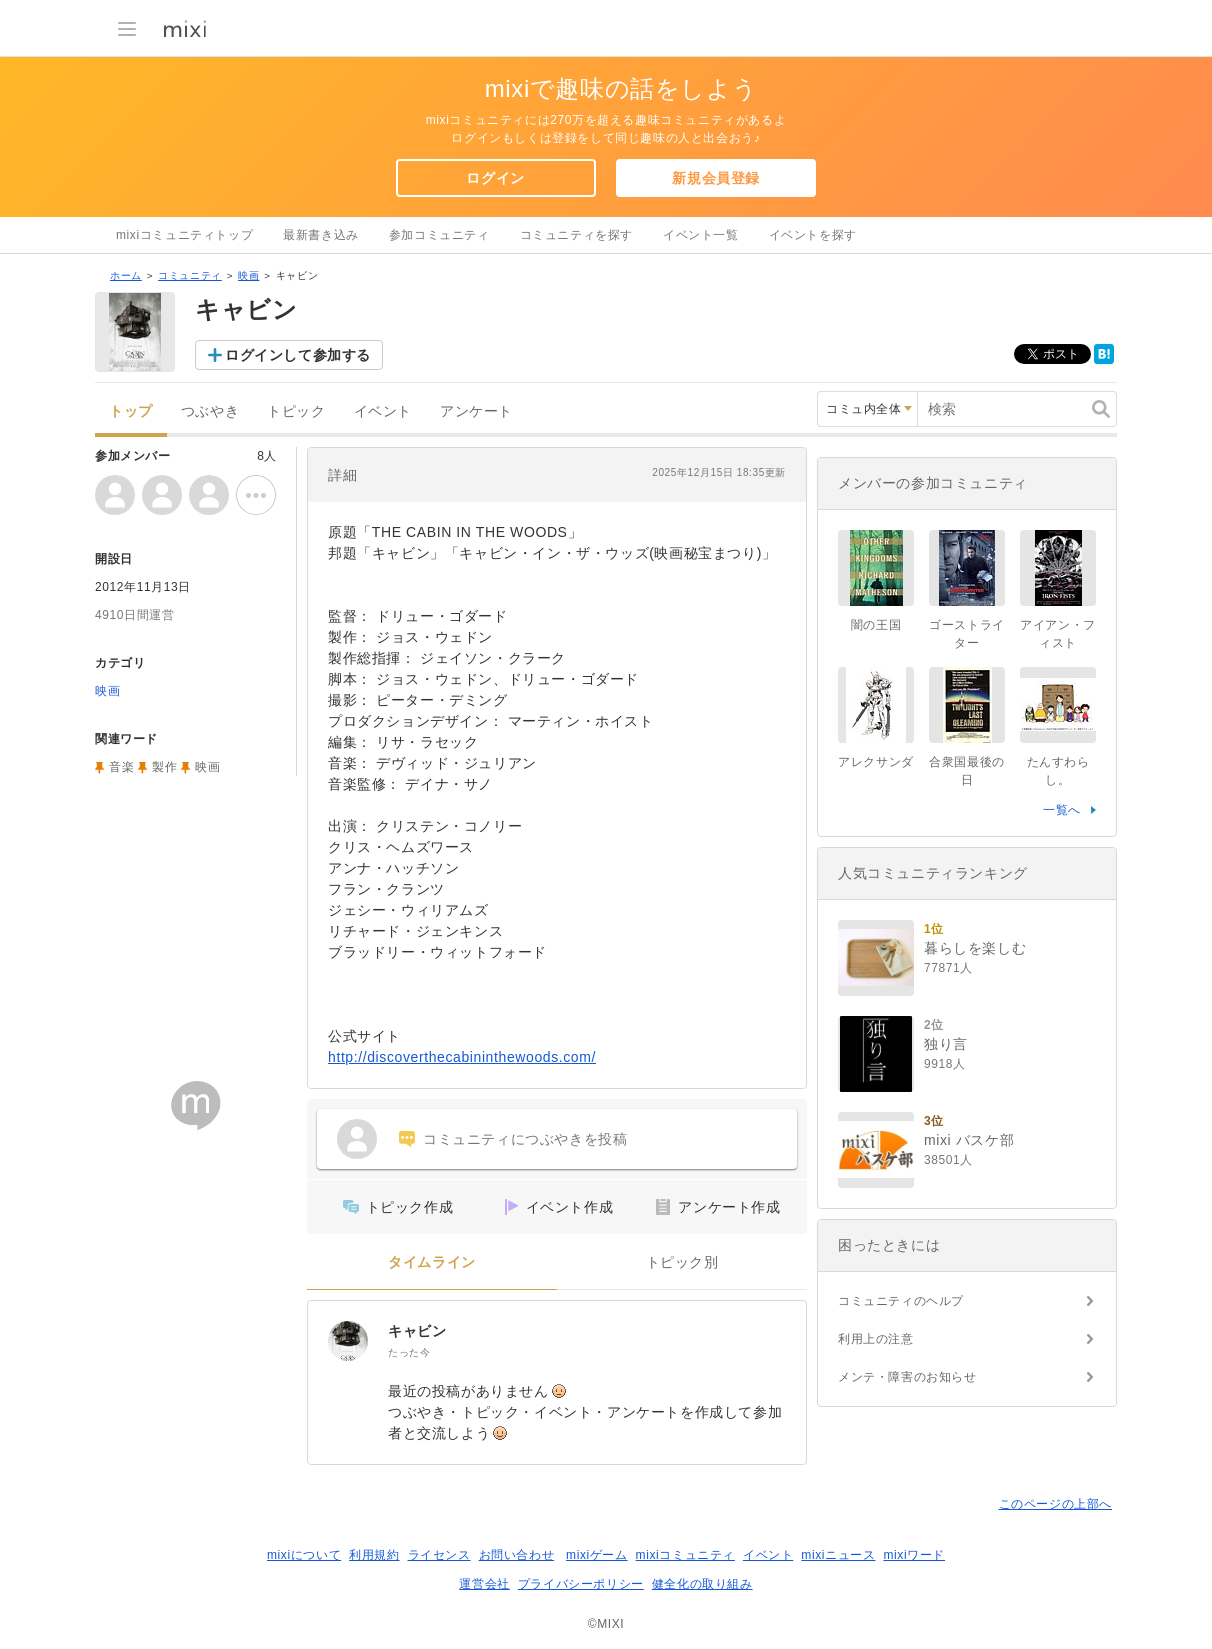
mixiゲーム (597, 1555)
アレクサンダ (876, 762)
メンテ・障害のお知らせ (907, 1377)
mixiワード (914, 1555)
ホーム (126, 275)
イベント (383, 411)
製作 (164, 767)
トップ (131, 411)
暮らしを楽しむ (975, 948)
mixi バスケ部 (969, 1140)
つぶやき (210, 411)
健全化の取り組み (702, 1584)
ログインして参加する (298, 355)
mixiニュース (838, 1555)
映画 (248, 275)
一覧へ (1062, 810)
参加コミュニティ (439, 235)
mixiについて (304, 1555)
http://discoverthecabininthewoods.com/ (462, 1057)
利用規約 (374, 1555)
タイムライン (432, 1262)
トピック (296, 411)
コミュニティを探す (576, 235)
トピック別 (682, 1262)
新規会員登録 (716, 178)
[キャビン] (348, 1341)
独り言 (946, 1044)
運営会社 (484, 1584)
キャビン (417, 1331)
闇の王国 (876, 625)
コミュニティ (190, 275)
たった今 (409, 1352)
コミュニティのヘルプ (901, 1301)
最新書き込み (321, 235)
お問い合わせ (517, 1555)
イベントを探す (813, 235)
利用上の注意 (876, 1339)
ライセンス (439, 1555)
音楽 (121, 767)
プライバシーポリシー (581, 1584)
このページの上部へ (1055, 1504)
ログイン (495, 178)
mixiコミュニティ (685, 1555)
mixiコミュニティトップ (184, 235)
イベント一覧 (701, 235)
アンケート (476, 411)
